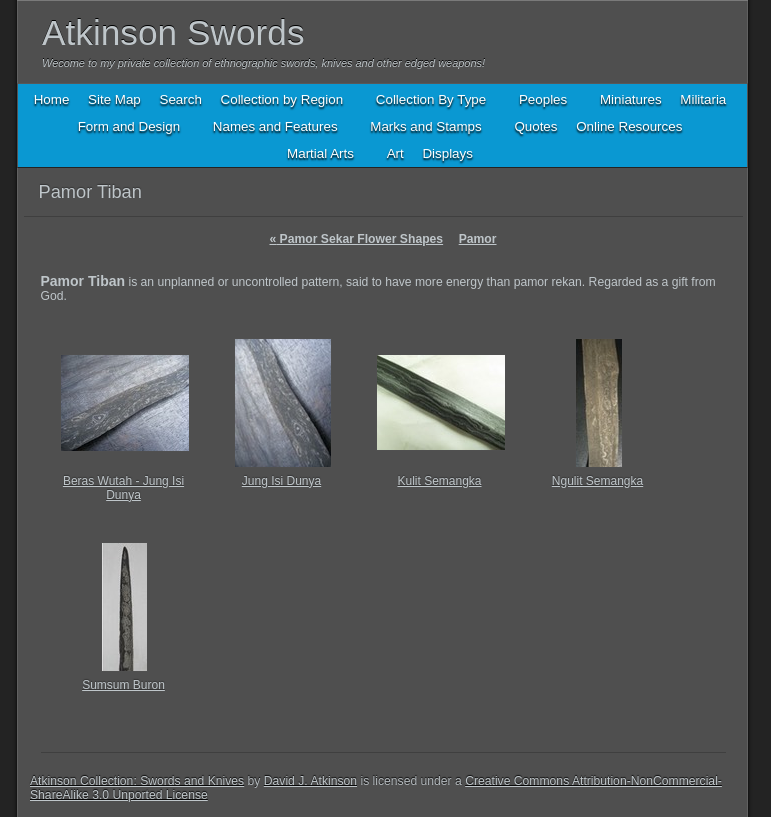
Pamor (478, 239)
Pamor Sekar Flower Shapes (356, 239)
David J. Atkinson (310, 781)
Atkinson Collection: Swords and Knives (137, 781)
